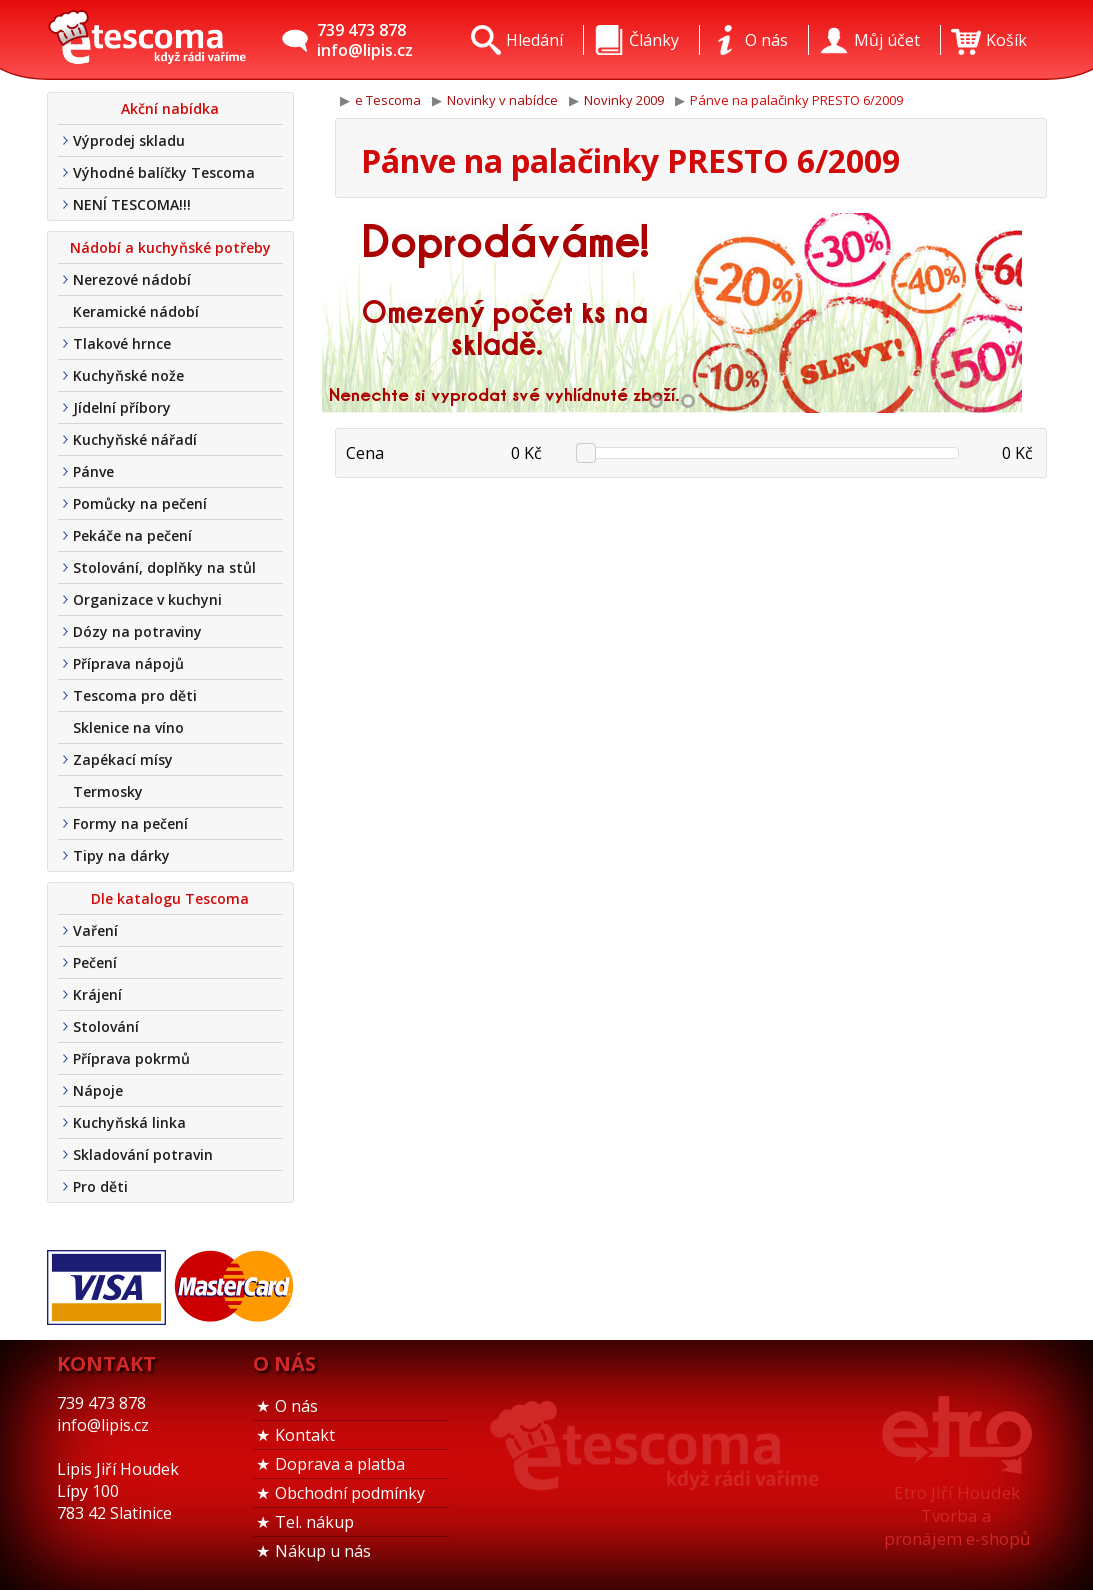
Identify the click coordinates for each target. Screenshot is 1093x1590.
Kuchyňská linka (129, 1122)
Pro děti (100, 1186)
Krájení (97, 994)
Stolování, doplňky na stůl (164, 567)
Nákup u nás (323, 1551)
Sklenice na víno (128, 727)
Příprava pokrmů (131, 1058)
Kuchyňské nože (128, 375)
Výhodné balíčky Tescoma (164, 172)
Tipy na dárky (121, 855)
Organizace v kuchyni (147, 599)
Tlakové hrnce (122, 343)
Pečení (95, 962)
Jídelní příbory (122, 407)
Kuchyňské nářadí (135, 439)
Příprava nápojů (128, 663)
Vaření (95, 930)
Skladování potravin (143, 1154)
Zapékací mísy (123, 759)
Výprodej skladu (129, 140)
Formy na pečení (130, 823)
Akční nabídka (170, 108)
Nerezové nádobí (132, 279)
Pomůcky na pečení (140, 503)
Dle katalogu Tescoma (170, 898)
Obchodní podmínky (350, 1493)
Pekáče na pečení (132, 535)
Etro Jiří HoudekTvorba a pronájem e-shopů (957, 1515)
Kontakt (305, 1435)
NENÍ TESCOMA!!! (132, 204)
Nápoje (98, 1090)
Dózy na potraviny (137, 631)
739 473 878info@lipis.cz (365, 40)
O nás (296, 1406)
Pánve (93, 471)
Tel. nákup (314, 1522)
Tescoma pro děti (135, 695)
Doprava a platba (340, 1464)
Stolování (106, 1026)
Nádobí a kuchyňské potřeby (170, 247)
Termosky (108, 791)
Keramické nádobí (136, 311)
